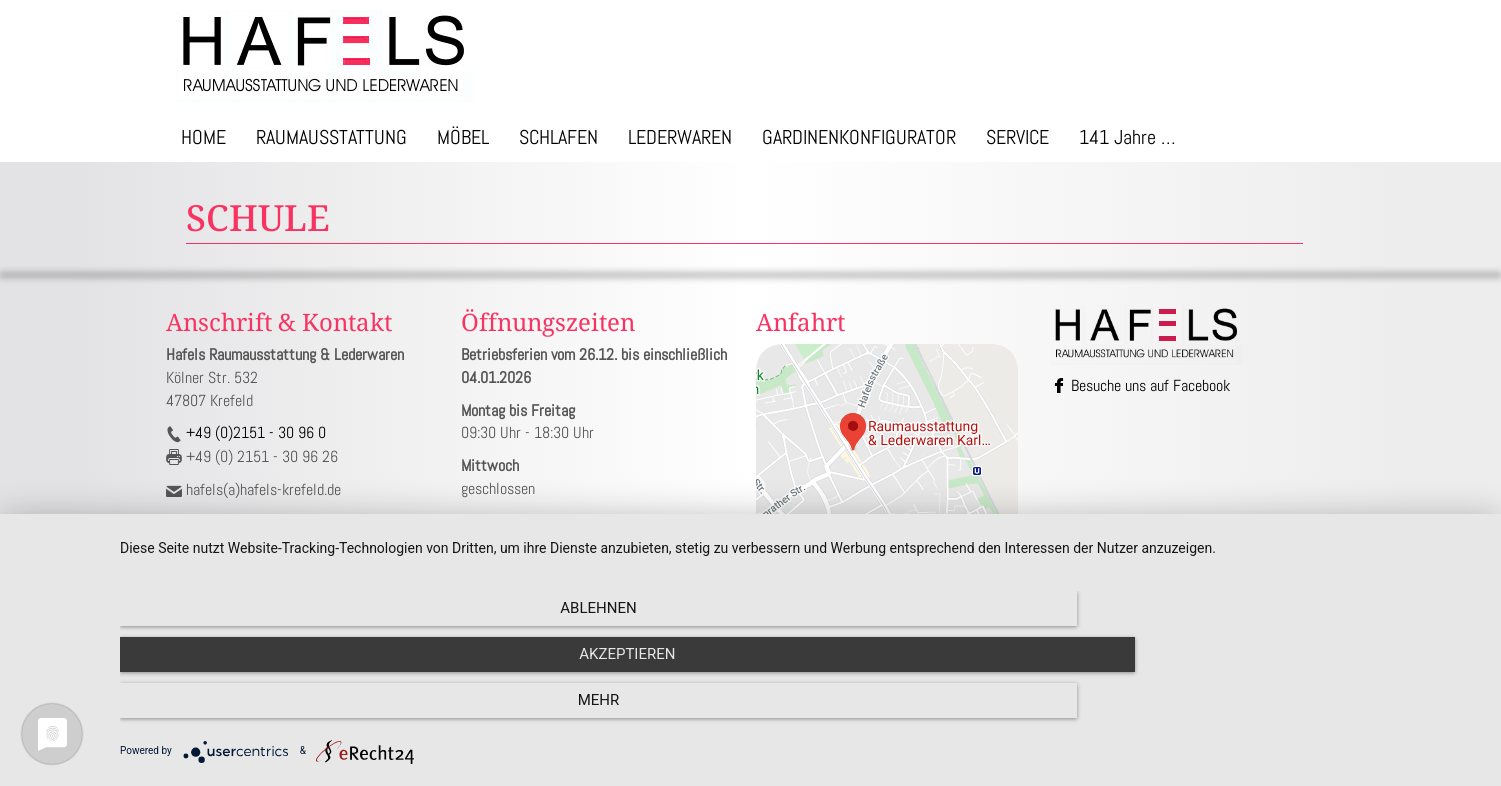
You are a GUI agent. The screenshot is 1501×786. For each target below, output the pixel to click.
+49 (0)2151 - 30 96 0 (254, 432)
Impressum (815, 604)
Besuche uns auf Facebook (1142, 385)
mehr (1277, 712)
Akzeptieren (800, 712)
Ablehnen (324, 712)
